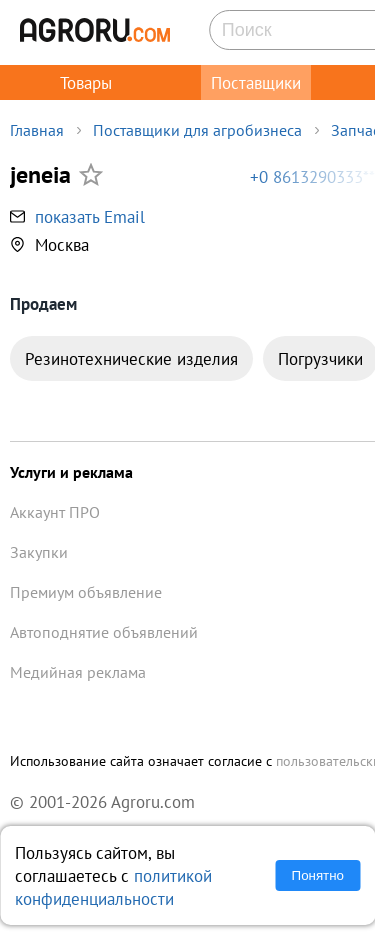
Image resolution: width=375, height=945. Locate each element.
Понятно (318, 875)
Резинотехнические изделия (131, 358)
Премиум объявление (86, 592)
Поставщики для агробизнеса (197, 130)
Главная (37, 130)
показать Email (90, 216)
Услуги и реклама (71, 472)
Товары (86, 82)
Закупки (39, 552)
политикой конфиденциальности (113, 887)
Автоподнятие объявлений (104, 632)
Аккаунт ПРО (55, 512)
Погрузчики (320, 358)
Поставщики (256, 82)
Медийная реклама (78, 672)
